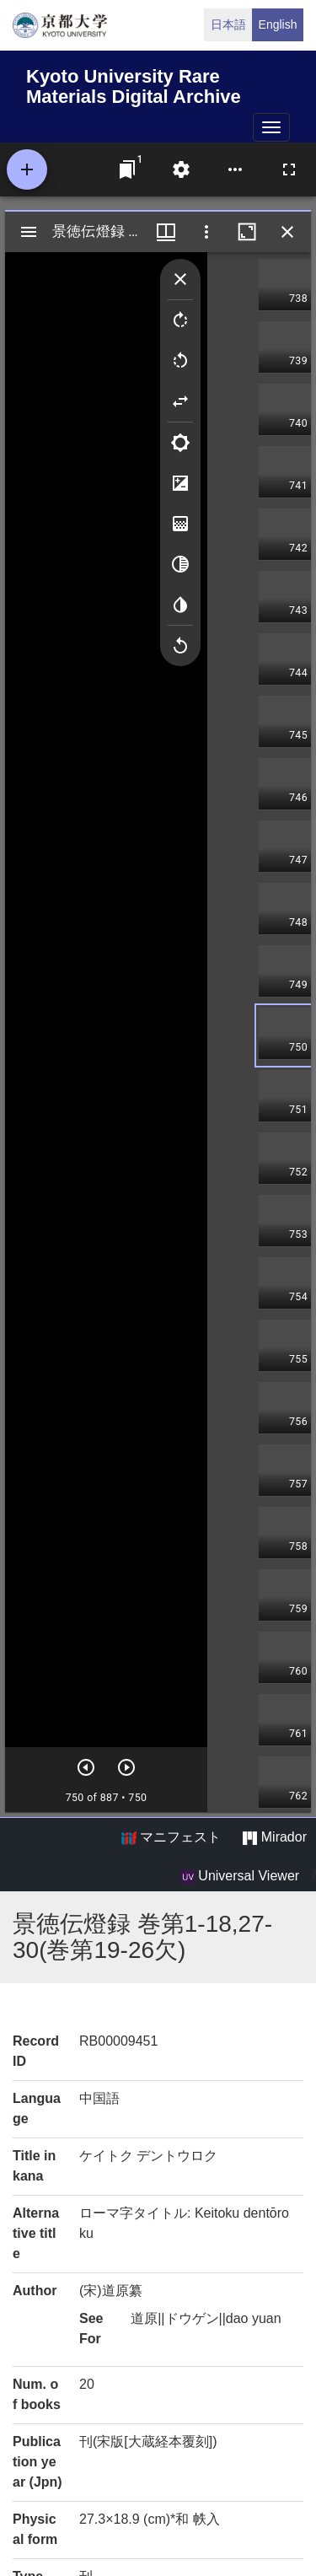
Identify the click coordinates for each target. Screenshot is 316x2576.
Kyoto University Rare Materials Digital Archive (133, 84)
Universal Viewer (240, 1876)
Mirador (275, 1837)
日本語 (228, 24)
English (278, 24)
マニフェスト (171, 1837)
